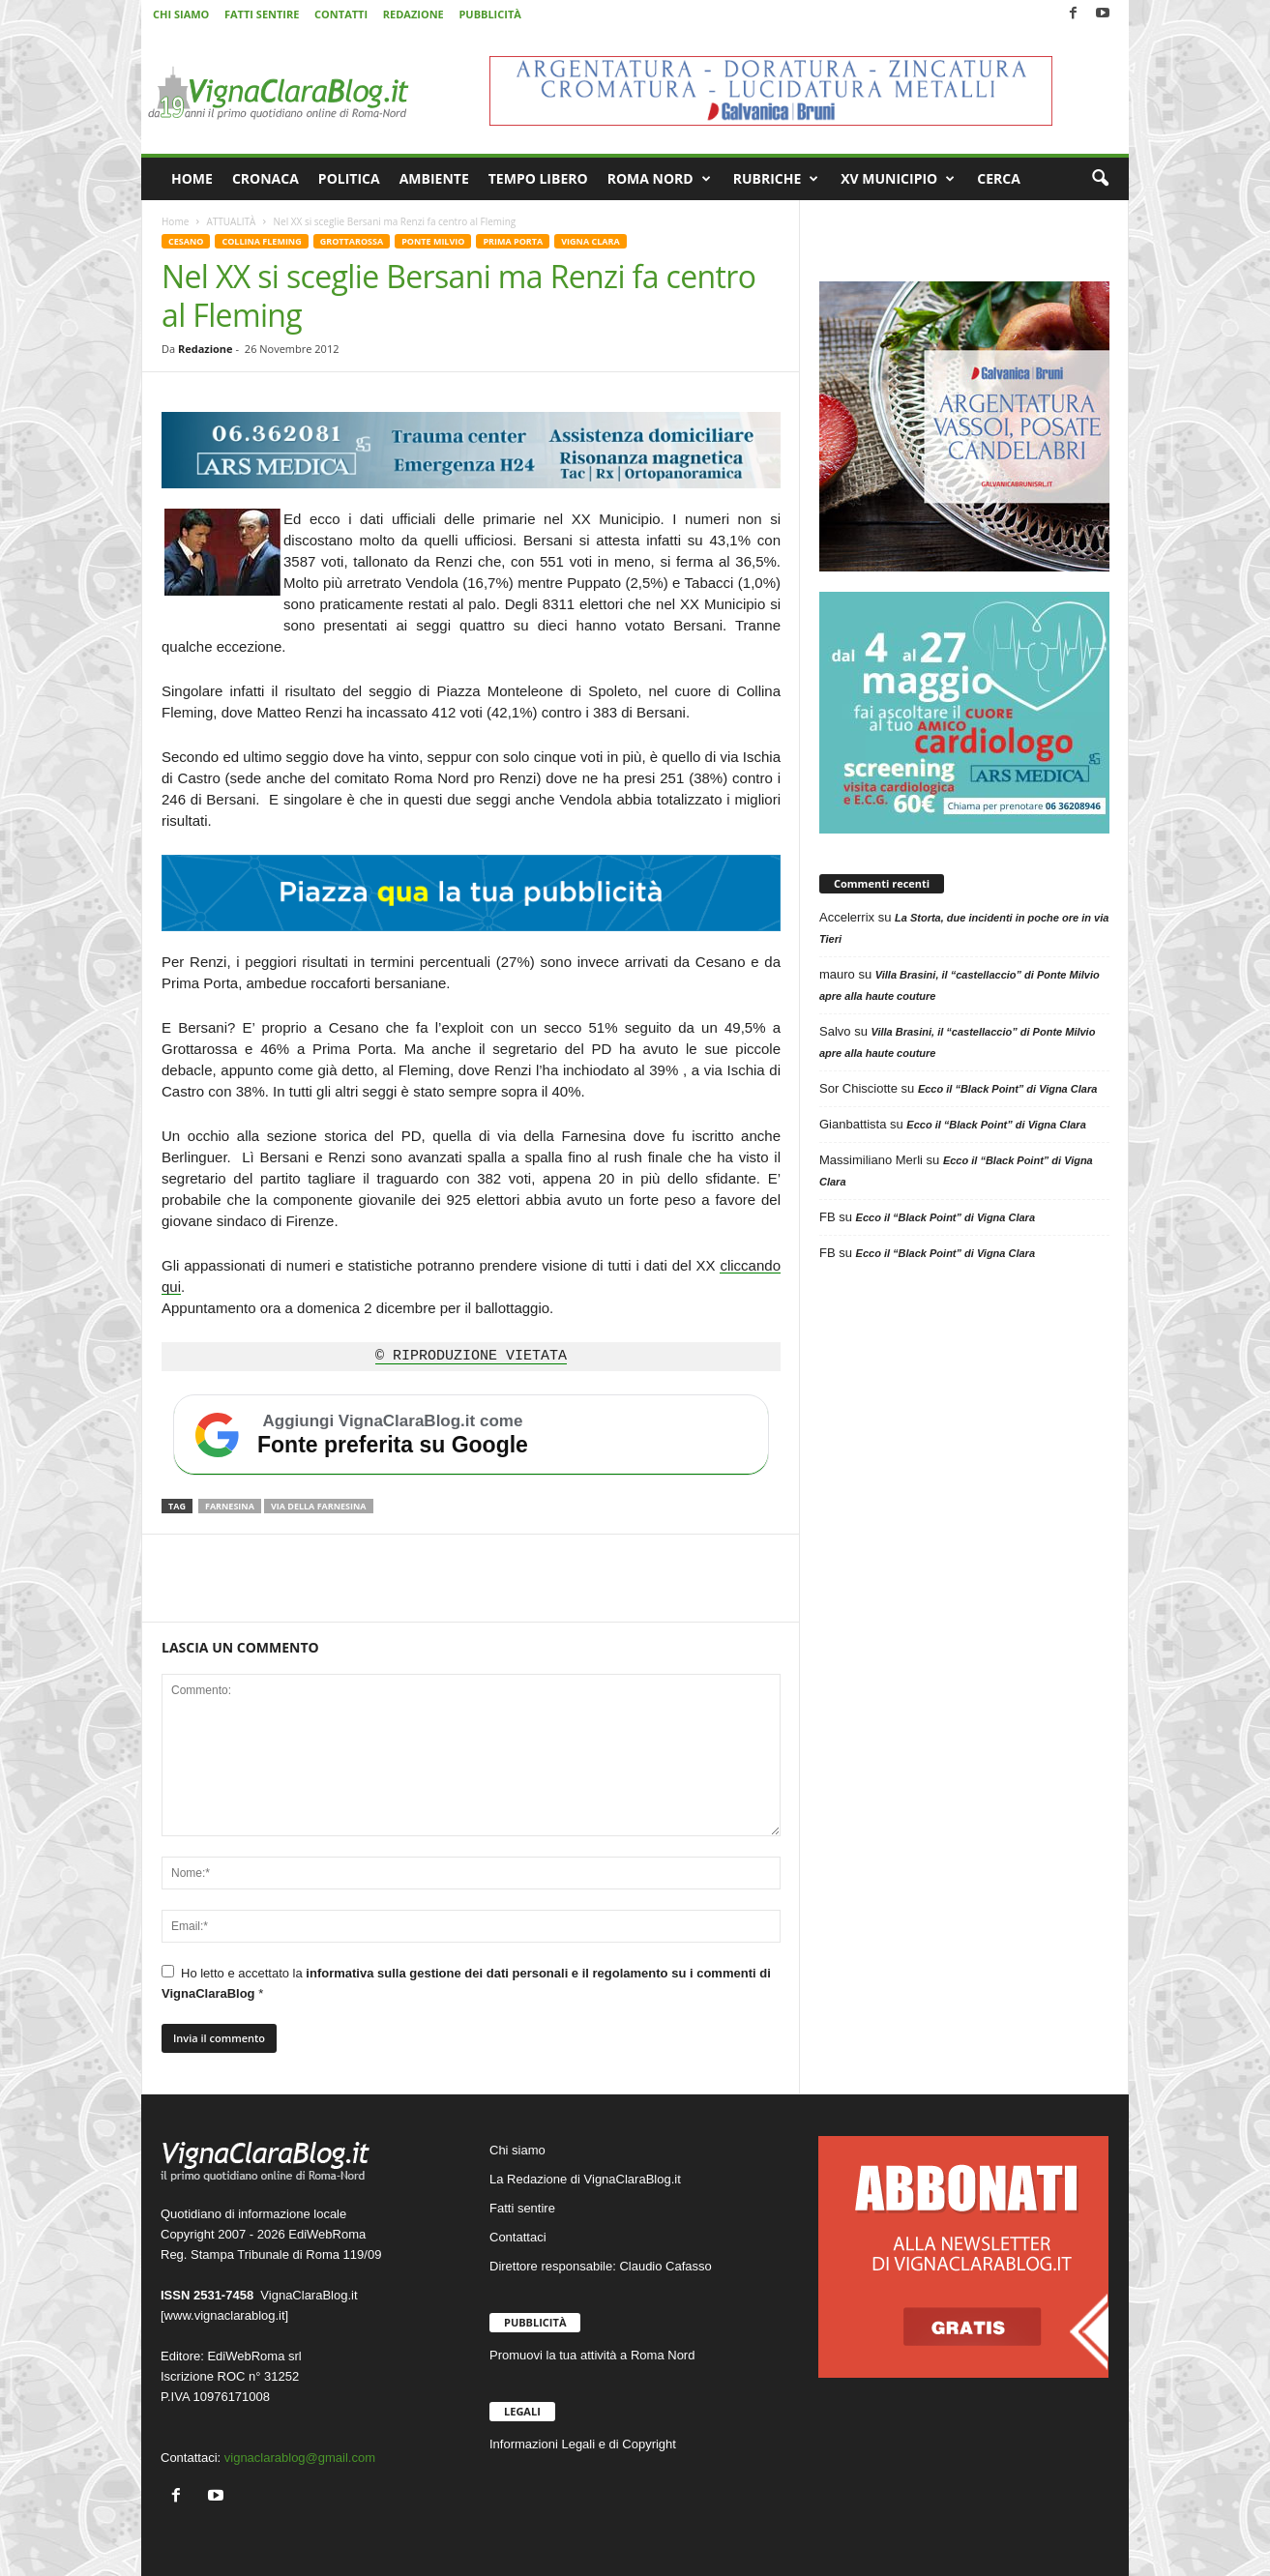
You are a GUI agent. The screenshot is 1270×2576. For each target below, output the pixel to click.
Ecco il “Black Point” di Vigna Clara (1007, 1089)
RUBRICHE (776, 179)
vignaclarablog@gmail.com (299, 2457)
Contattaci (517, 2237)
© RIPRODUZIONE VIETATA (471, 1356)
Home (175, 221)
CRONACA (265, 178)
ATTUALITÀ (230, 221)
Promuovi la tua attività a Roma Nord (591, 2355)
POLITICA (349, 178)
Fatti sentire (522, 2208)
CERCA (998, 178)
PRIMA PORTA (513, 241)
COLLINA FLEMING (261, 241)
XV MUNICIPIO (898, 179)
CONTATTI (341, 14)
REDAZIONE (413, 14)
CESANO (185, 241)
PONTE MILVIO (432, 241)
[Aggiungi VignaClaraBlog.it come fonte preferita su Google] (471, 1435)
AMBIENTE (434, 178)
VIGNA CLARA (590, 241)
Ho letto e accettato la (466, 1983)
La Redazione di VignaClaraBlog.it (585, 2179)
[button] (1099, 179)
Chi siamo (517, 2150)
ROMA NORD (659, 179)
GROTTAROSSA (351, 241)
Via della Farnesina (319, 1506)
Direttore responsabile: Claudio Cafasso (600, 2266)
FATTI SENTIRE (261, 14)
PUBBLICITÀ (489, 14)
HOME (192, 178)
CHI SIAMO (181, 14)
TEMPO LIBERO (538, 178)
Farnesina (229, 1506)
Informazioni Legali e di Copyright (582, 2444)
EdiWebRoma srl (254, 2356)
